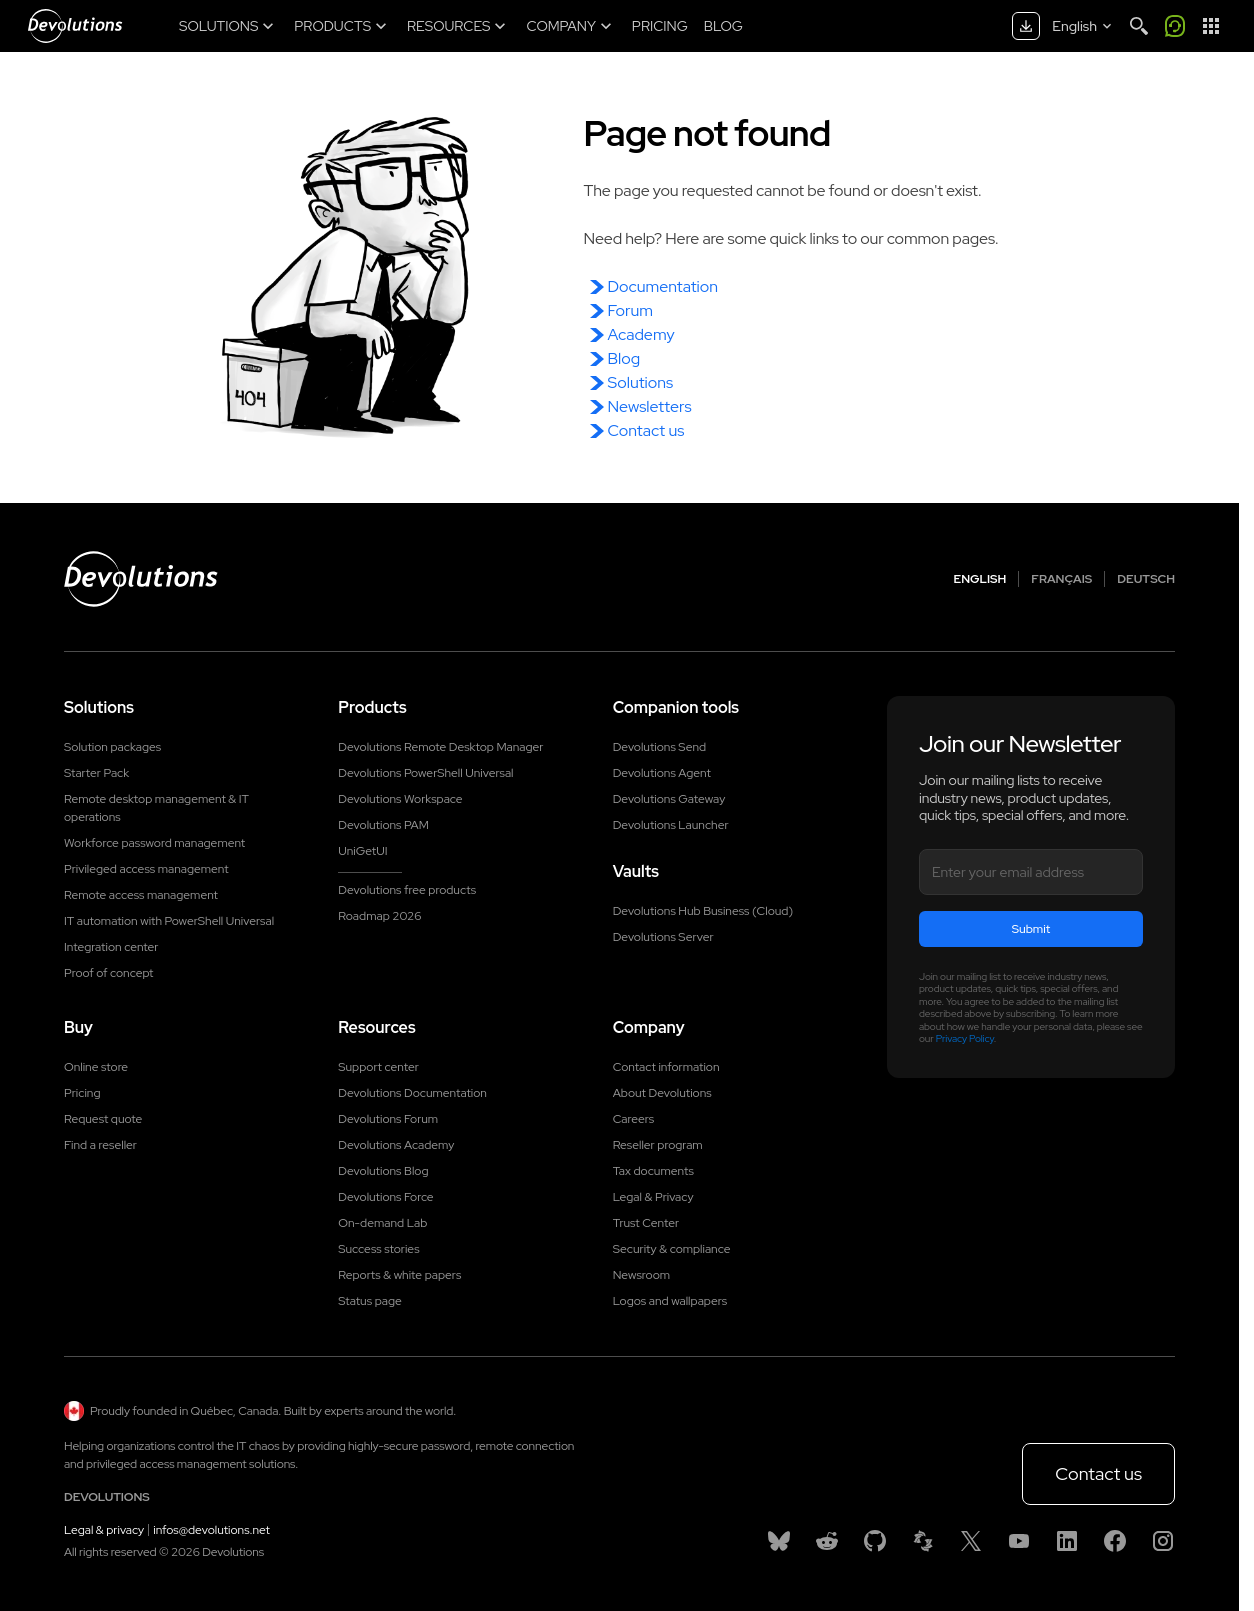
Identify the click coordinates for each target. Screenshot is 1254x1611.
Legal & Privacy (653, 1197)
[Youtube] (1019, 1541)
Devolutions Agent (662, 773)
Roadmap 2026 (379, 916)
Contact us (646, 430)
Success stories (378, 1249)
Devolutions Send (659, 747)
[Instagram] (1163, 1541)
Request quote (103, 1119)
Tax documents (653, 1171)
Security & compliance (672, 1249)
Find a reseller (100, 1145)
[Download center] (1026, 26)
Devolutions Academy (396, 1145)
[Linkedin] (1067, 1541)
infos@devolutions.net (211, 1530)
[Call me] (1175, 26)
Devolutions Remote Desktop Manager (440, 747)
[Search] (1139, 26)
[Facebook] (1115, 1541)
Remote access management (141, 895)
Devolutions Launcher (671, 825)
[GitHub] (875, 1541)
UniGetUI (362, 851)
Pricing (82, 1093)
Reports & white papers (399, 1275)
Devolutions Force (385, 1197)
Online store (96, 1067)
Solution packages (112, 747)
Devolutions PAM (383, 825)
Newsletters (650, 406)
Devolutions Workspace (400, 799)
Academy (641, 334)
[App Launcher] (1211, 26)
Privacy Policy (965, 1038)
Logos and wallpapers (670, 1301)
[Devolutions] (75, 26)
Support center (378, 1067)
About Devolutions (662, 1093)
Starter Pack (96, 773)
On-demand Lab (382, 1223)
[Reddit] (827, 1541)
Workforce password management (154, 843)
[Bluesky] (779, 1541)
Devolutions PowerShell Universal (425, 773)
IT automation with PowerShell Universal (169, 921)
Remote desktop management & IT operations (156, 808)
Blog (624, 358)
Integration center (111, 947)
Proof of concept (109, 973)
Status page (369, 1301)
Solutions (641, 382)
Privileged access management (146, 869)
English (980, 579)
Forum (630, 310)
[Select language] (1083, 26)
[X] (971, 1541)
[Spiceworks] (923, 1541)
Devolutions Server (663, 937)
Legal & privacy (104, 1530)
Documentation (663, 286)
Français (1061, 579)
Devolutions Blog (383, 1171)
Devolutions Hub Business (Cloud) (703, 911)
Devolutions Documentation (412, 1093)
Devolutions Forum (388, 1119)
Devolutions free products (407, 890)
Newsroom (641, 1275)
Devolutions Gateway (669, 799)
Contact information (666, 1067)
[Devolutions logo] (141, 579)
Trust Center (646, 1223)
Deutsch (1146, 579)
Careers (634, 1119)
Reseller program (658, 1145)
